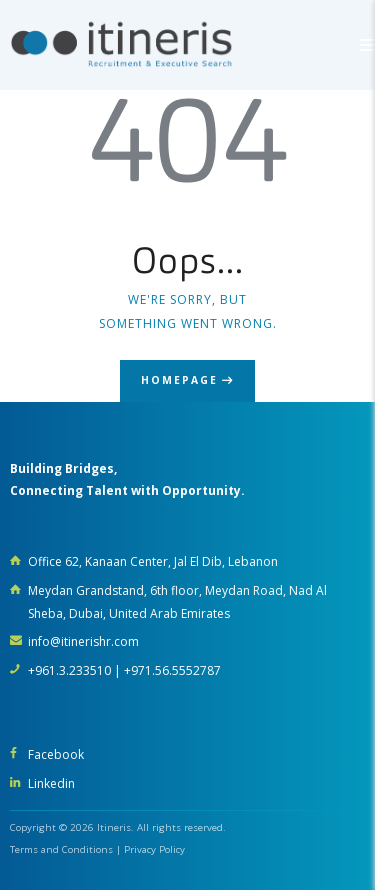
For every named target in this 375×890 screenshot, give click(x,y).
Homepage (179, 380)
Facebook (56, 754)
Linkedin (51, 783)
